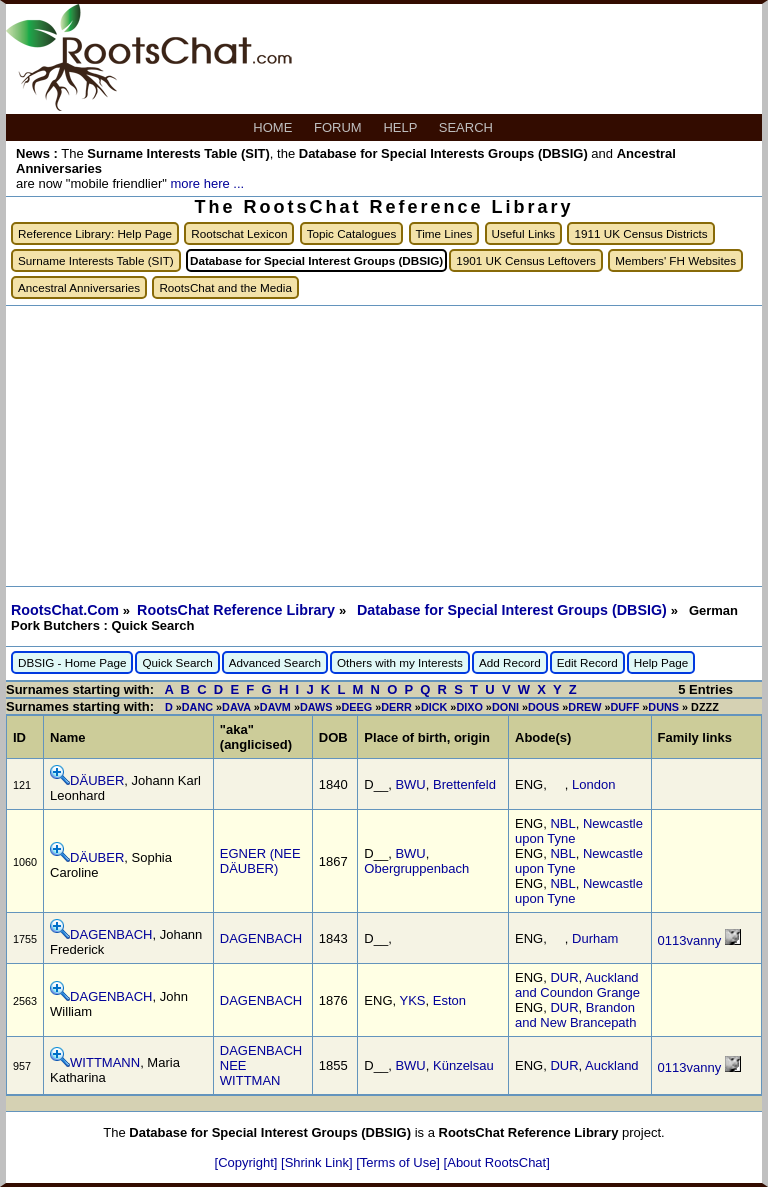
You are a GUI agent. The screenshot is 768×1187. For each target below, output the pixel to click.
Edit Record (587, 662)
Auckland (611, 1065)
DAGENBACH (111, 934)
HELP (401, 127)
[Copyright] (248, 1162)
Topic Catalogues (352, 233)
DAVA (236, 707)
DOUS (543, 707)
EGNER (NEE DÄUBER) (260, 861)
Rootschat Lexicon (239, 233)
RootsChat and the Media (225, 287)
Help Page (661, 662)
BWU (410, 784)
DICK (434, 707)
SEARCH (468, 127)
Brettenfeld (464, 784)
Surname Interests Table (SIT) (96, 260)
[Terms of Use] (399, 1162)
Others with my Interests (400, 662)
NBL (562, 823)
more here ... (207, 183)
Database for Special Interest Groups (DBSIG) (514, 610)
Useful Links (524, 233)
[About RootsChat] (497, 1162)
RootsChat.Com (65, 610)
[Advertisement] (384, 446)
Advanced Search (275, 662)
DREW (584, 707)
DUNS (663, 707)
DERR (396, 707)
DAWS (316, 707)
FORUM (339, 127)
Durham (595, 938)
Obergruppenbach (416, 868)
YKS (413, 1000)
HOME (274, 127)
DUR (564, 977)
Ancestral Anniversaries (79, 287)
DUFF (624, 707)
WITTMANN (105, 1062)
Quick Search (177, 662)
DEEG (356, 707)
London (593, 784)
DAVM (275, 707)
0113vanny (690, 940)
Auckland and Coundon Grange (577, 985)
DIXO (469, 707)
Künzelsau (463, 1065)
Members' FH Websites (675, 260)
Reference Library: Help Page (95, 233)
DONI (505, 707)
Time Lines (444, 233)
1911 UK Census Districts (640, 233)
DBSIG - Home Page (72, 662)
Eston (449, 1000)
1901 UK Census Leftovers (526, 260)
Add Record (510, 662)
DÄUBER (97, 780)
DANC (197, 707)
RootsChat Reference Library (238, 610)
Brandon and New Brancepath (575, 1015)
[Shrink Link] (318, 1162)
